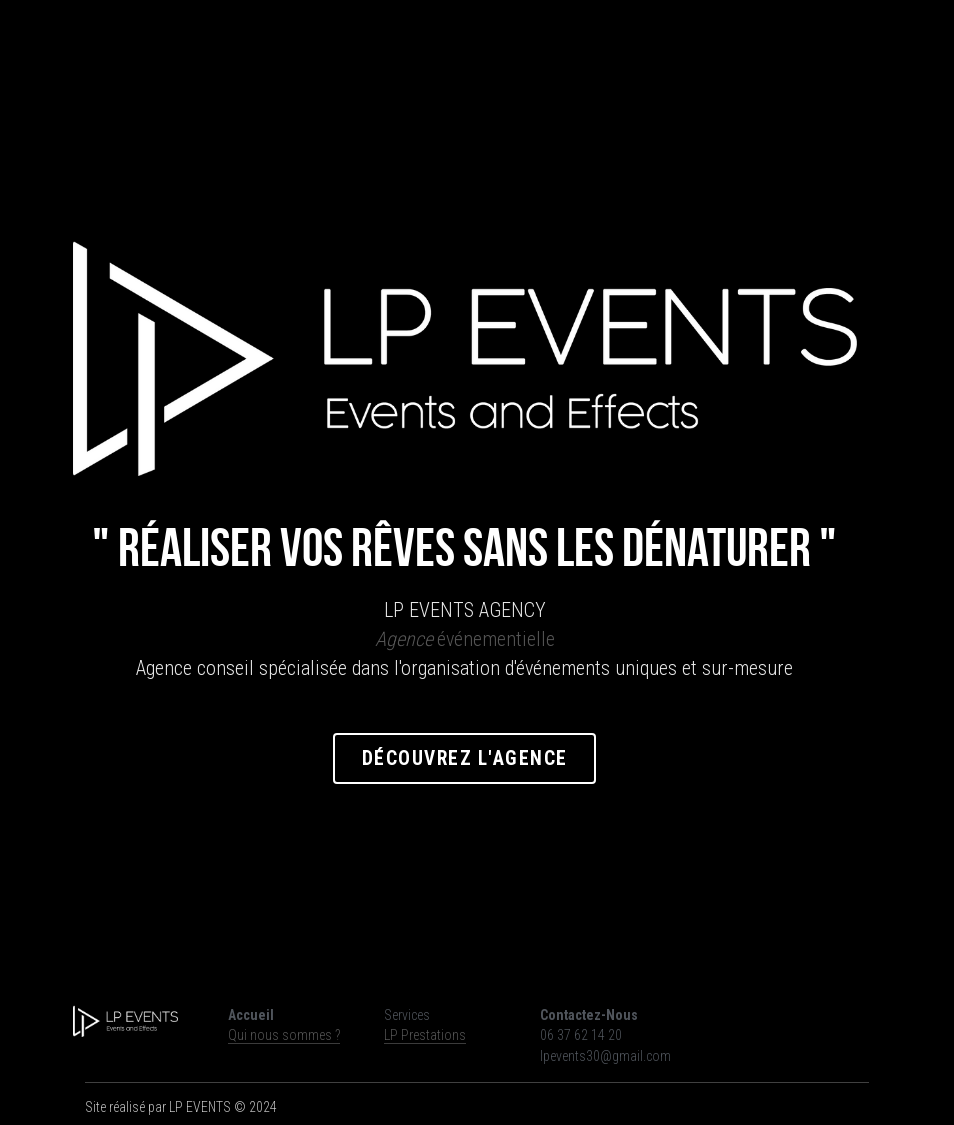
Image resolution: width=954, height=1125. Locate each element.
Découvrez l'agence (477, 761)
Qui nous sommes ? (285, 1035)
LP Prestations (426, 1035)
